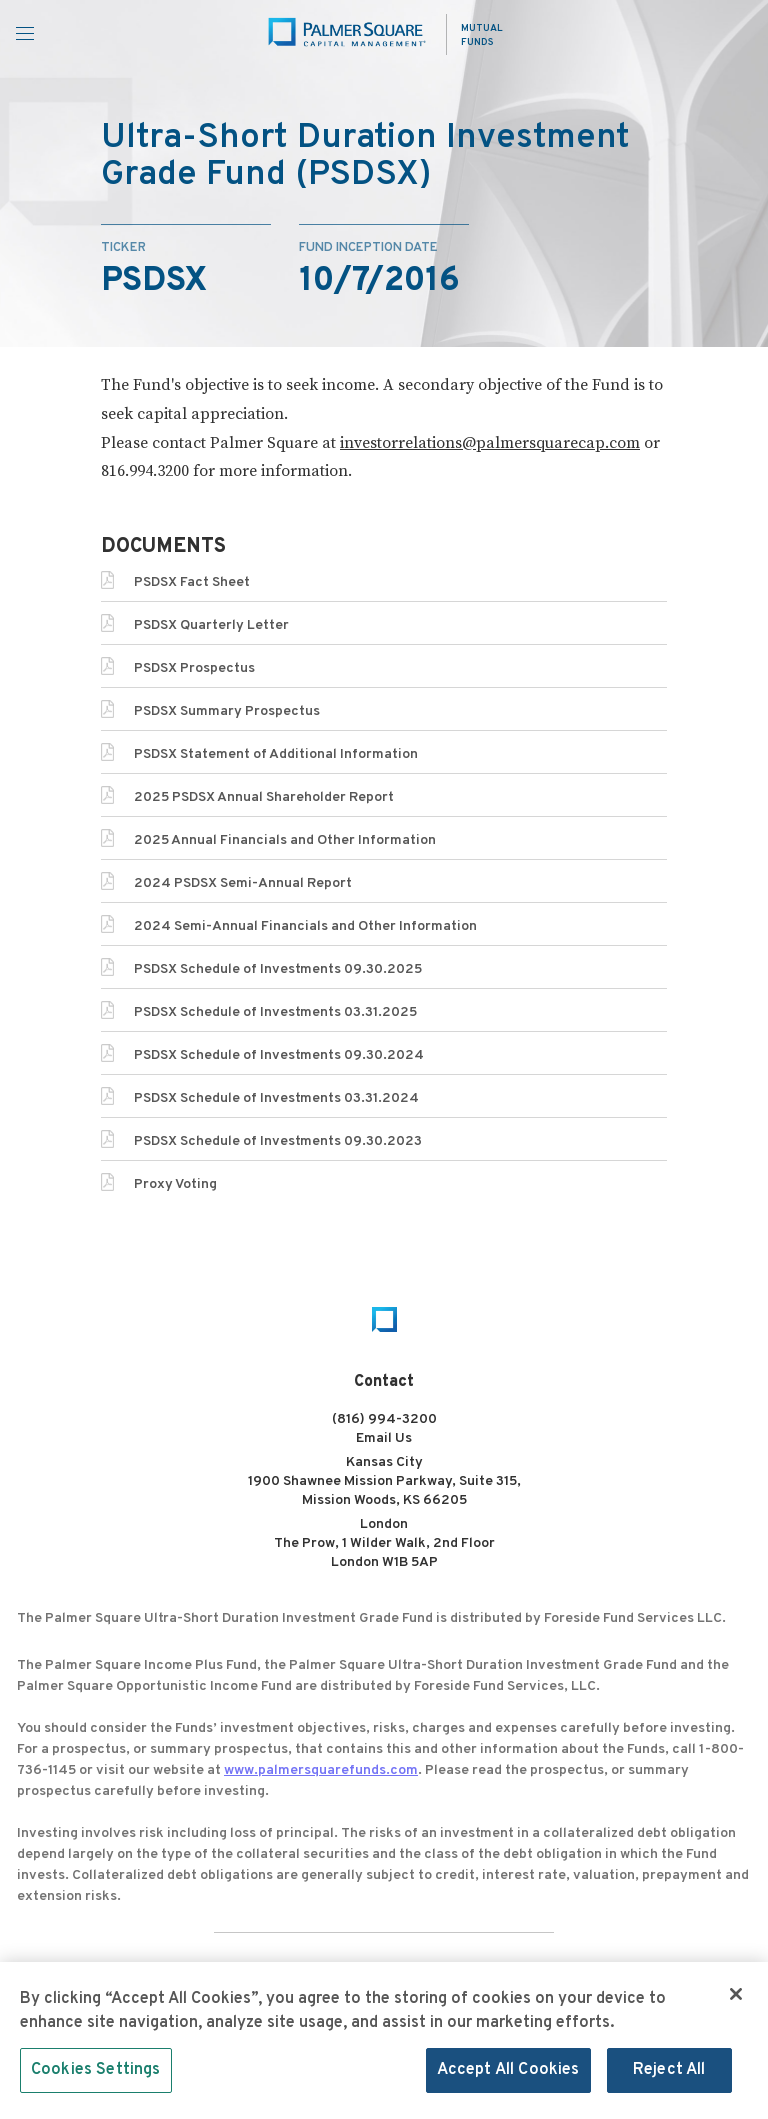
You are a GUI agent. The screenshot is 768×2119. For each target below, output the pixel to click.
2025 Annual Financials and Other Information (285, 840)
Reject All (669, 2076)
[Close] (736, 1999)
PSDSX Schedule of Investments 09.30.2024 (279, 1055)
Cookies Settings (96, 2076)
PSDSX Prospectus (194, 668)
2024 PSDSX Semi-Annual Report (243, 883)
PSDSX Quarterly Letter (211, 625)
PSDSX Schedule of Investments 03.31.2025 (275, 1012)
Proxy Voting (175, 1184)
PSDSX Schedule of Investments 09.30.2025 (278, 969)
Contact (384, 1382)
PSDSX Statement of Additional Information (276, 754)
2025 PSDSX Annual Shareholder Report (264, 797)
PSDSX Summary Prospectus (227, 711)
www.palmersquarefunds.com (321, 1770)
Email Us (384, 1438)
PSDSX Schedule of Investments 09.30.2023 (278, 1141)
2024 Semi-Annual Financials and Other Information (305, 926)
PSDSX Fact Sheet (192, 582)
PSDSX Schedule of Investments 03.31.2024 (276, 1098)
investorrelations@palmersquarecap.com (490, 443)
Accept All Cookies (508, 2076)
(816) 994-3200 (384, 1419)
